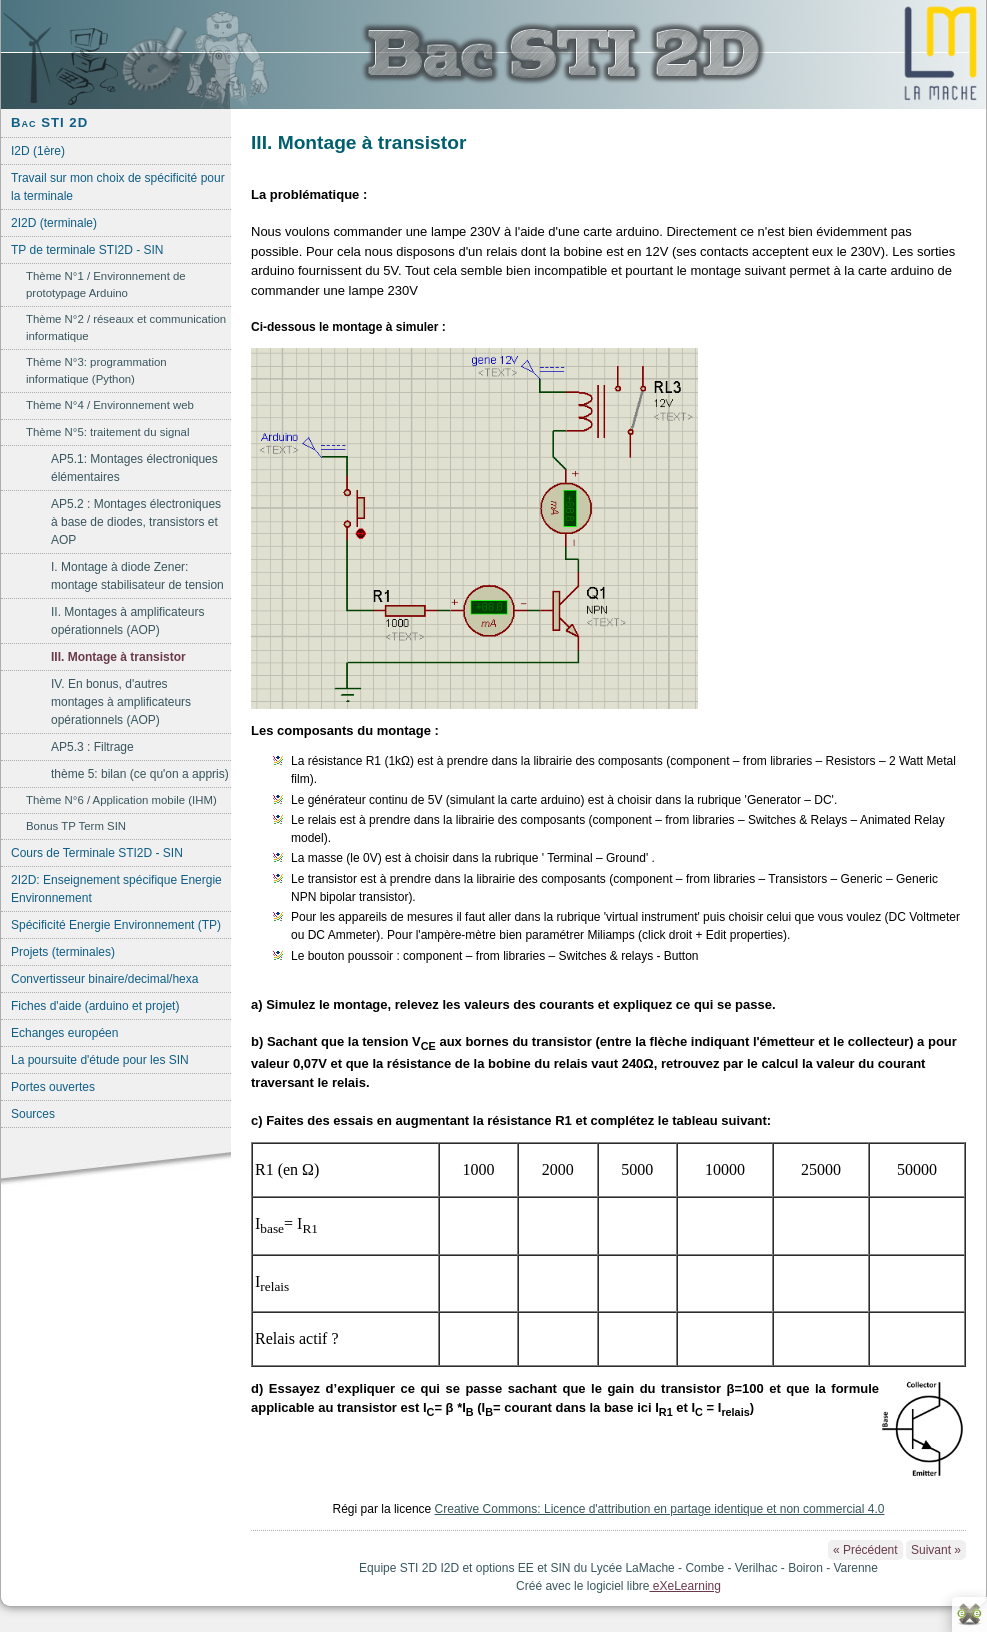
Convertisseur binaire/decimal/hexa (104, 979)
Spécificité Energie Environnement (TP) (116, 925)
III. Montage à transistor (118, 657)
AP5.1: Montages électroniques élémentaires (134, 468)
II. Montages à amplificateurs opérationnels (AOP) (127, 621)
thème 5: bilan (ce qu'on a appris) (140, 774)
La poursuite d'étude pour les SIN (100, 1060)
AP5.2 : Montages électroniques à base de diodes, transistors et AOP (136, 522)
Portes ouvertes (53, 1087)
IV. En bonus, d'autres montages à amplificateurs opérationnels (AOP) (121, 702)
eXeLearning (685, 1586)
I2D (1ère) (38, 151)
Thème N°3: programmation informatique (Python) (96, 370)
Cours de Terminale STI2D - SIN (97, 853)
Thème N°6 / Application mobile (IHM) (121, 800)
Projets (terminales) (63, 952)
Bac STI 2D (49, 122)
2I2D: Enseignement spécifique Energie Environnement (116, 889)
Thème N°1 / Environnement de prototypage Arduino (106, 284)
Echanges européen (64, 1033)
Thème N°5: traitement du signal (107, 432)
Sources (33, 1114)
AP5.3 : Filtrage (92, 747)
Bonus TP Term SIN (76, 826)
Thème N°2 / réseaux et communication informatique (126, 327)
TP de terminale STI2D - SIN (87, 250)
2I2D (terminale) (54, 223)
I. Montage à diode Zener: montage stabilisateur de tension (137, 576)
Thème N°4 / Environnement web (110, 405)
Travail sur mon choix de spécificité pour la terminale (118, 187)
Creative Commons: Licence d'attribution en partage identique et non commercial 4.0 (660, 1509)
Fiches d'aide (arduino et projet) (95, 1006)
